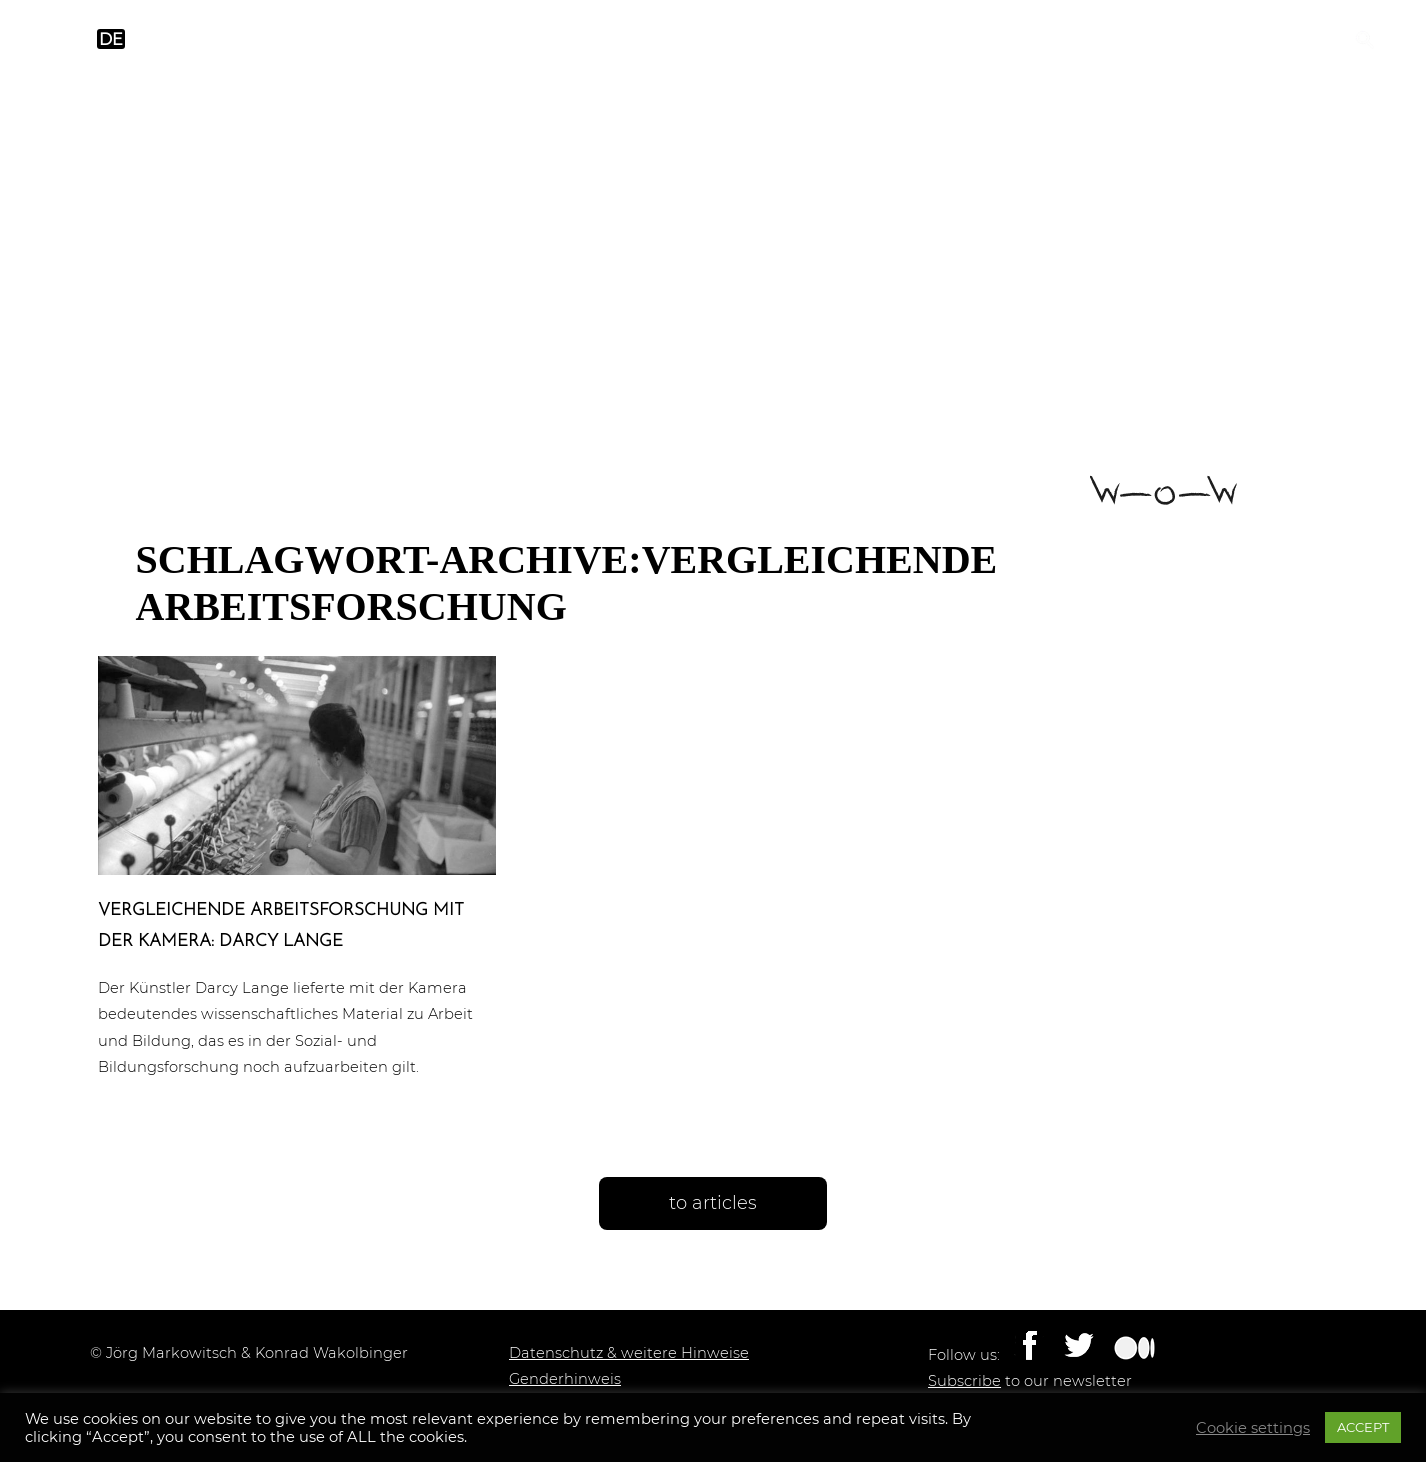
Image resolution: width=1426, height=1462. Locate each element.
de (111, 39)
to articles (713, 1203)
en (72, 39)
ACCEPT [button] (1363, 1427)
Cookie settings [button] (1253, 1428)
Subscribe (964, 1381)
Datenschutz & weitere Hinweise (629, 1353)
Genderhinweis (565, 1379)
